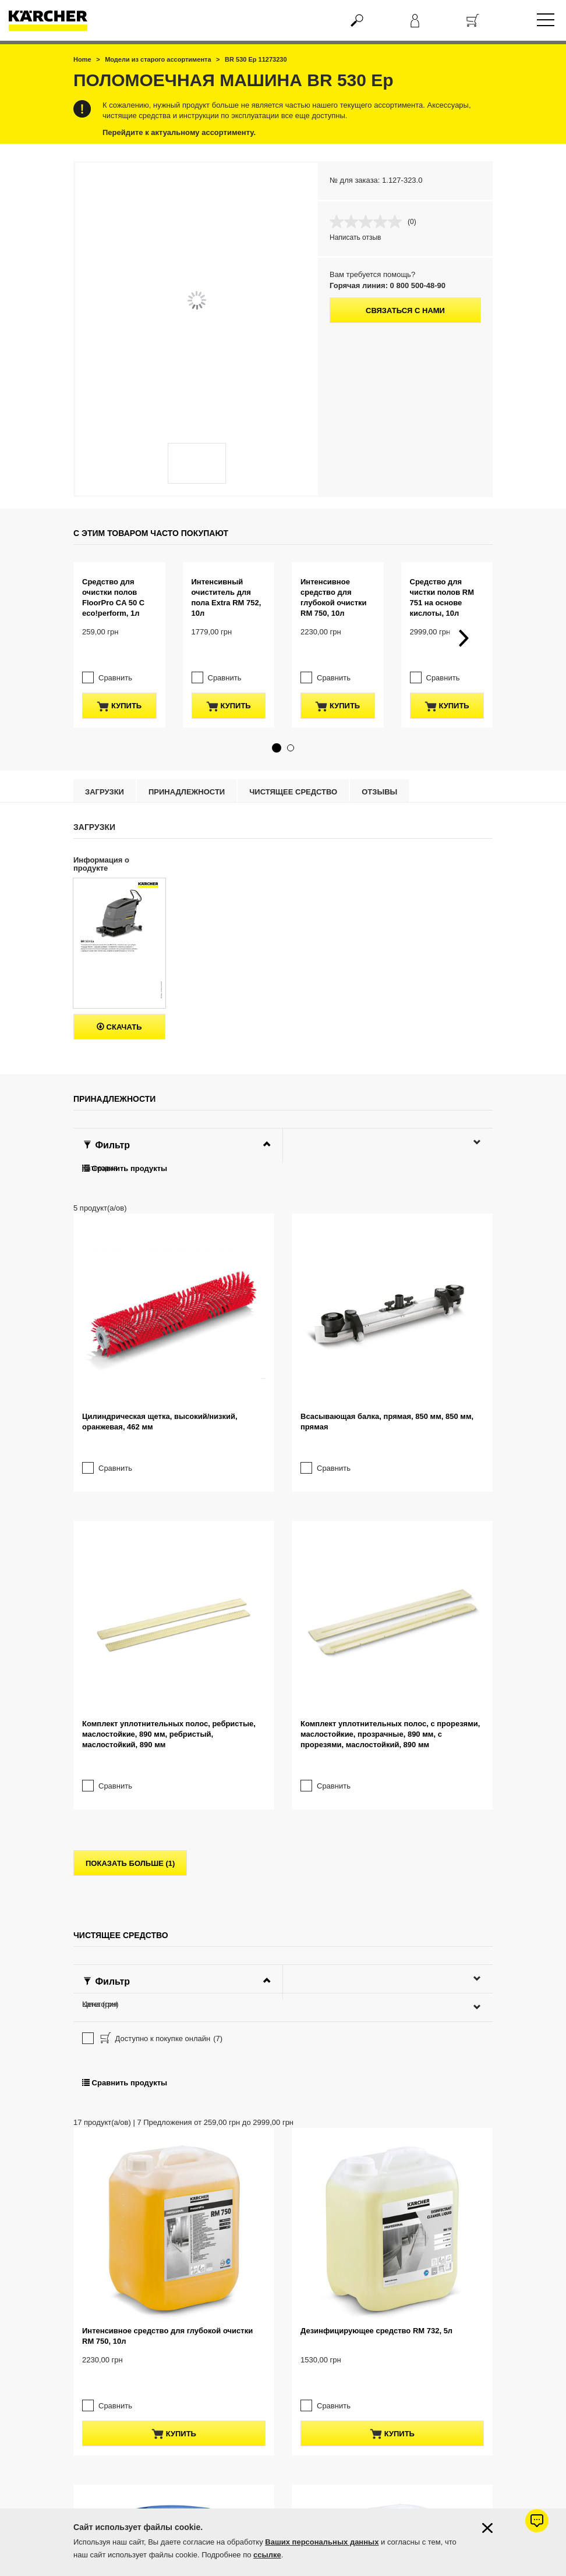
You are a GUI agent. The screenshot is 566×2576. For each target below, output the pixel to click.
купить (119, 683)
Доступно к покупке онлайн (160, 1833)
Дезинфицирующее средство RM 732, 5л (376, 2124)
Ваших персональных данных (321, 2542)
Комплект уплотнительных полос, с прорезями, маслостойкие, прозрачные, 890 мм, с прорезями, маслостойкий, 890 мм (390, 1527)
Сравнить (115, 654)
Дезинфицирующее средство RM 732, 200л (162, 2457)
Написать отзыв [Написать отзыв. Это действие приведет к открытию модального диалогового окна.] (355, 237)
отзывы (379, 768)
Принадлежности (186, 768)
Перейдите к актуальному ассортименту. (179, 132)
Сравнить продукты (124, 1145)
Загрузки (104, 768)
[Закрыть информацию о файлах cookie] (487, 2528)
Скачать (119, 1003)
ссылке (267, 2554)
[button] (276, 724)
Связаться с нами (405, 310)
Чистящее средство (293, 768)
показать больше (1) (130, 1656)
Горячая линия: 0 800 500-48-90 (387, 285)
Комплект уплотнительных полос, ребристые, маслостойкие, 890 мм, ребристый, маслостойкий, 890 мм (169, 1527)
